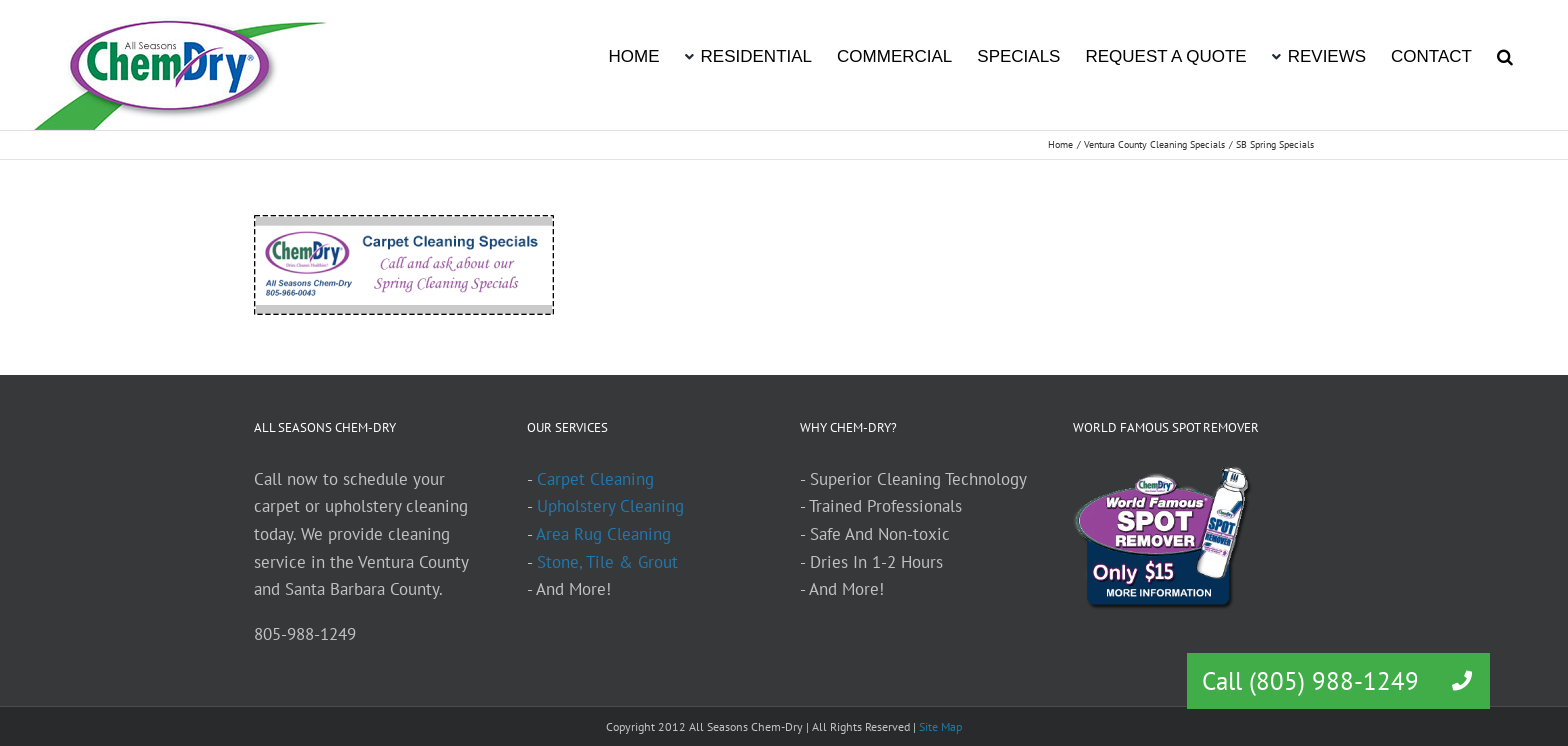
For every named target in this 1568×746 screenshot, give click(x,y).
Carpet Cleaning (595, 479)
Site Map (940, 726)
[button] (1505, 55)
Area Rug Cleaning (603, 534)
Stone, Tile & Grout (607, 562)
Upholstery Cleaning (610, 506)
